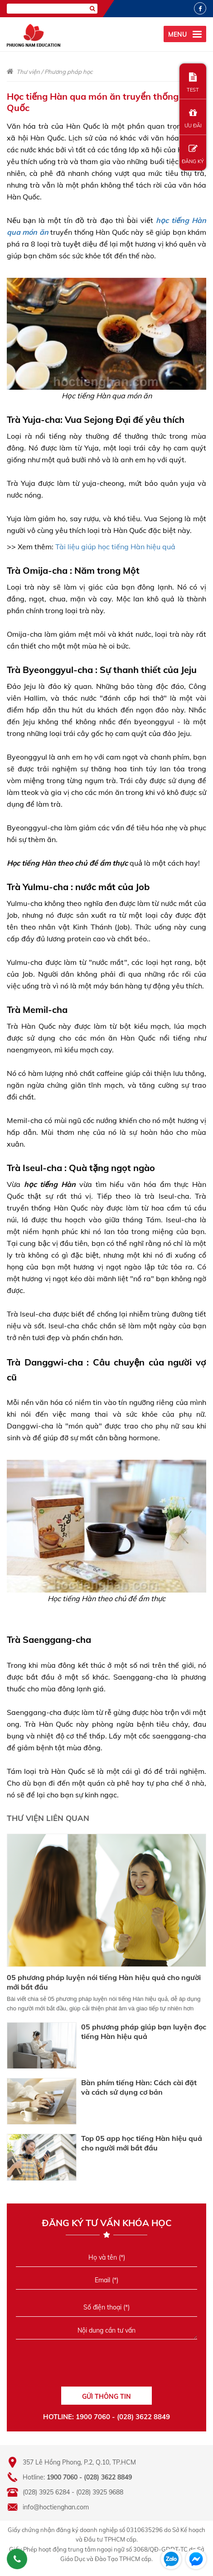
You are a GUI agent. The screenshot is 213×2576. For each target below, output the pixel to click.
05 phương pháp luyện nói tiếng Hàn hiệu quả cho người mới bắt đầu (104, 1982)
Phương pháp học (68, 71)
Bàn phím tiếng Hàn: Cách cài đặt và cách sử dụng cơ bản (139, 2087)
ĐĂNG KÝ (193, 154)
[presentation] (106, 2366)
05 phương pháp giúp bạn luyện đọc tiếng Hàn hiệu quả (143, 2031)
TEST (193, 83)
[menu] (185, 34)
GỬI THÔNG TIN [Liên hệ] (106, 2396)
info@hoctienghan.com (56, 2507)
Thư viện (28, 71)
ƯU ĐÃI (193, 118)
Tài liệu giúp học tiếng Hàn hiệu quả (115, 546)
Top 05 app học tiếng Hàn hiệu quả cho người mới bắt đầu (141, 2143)
